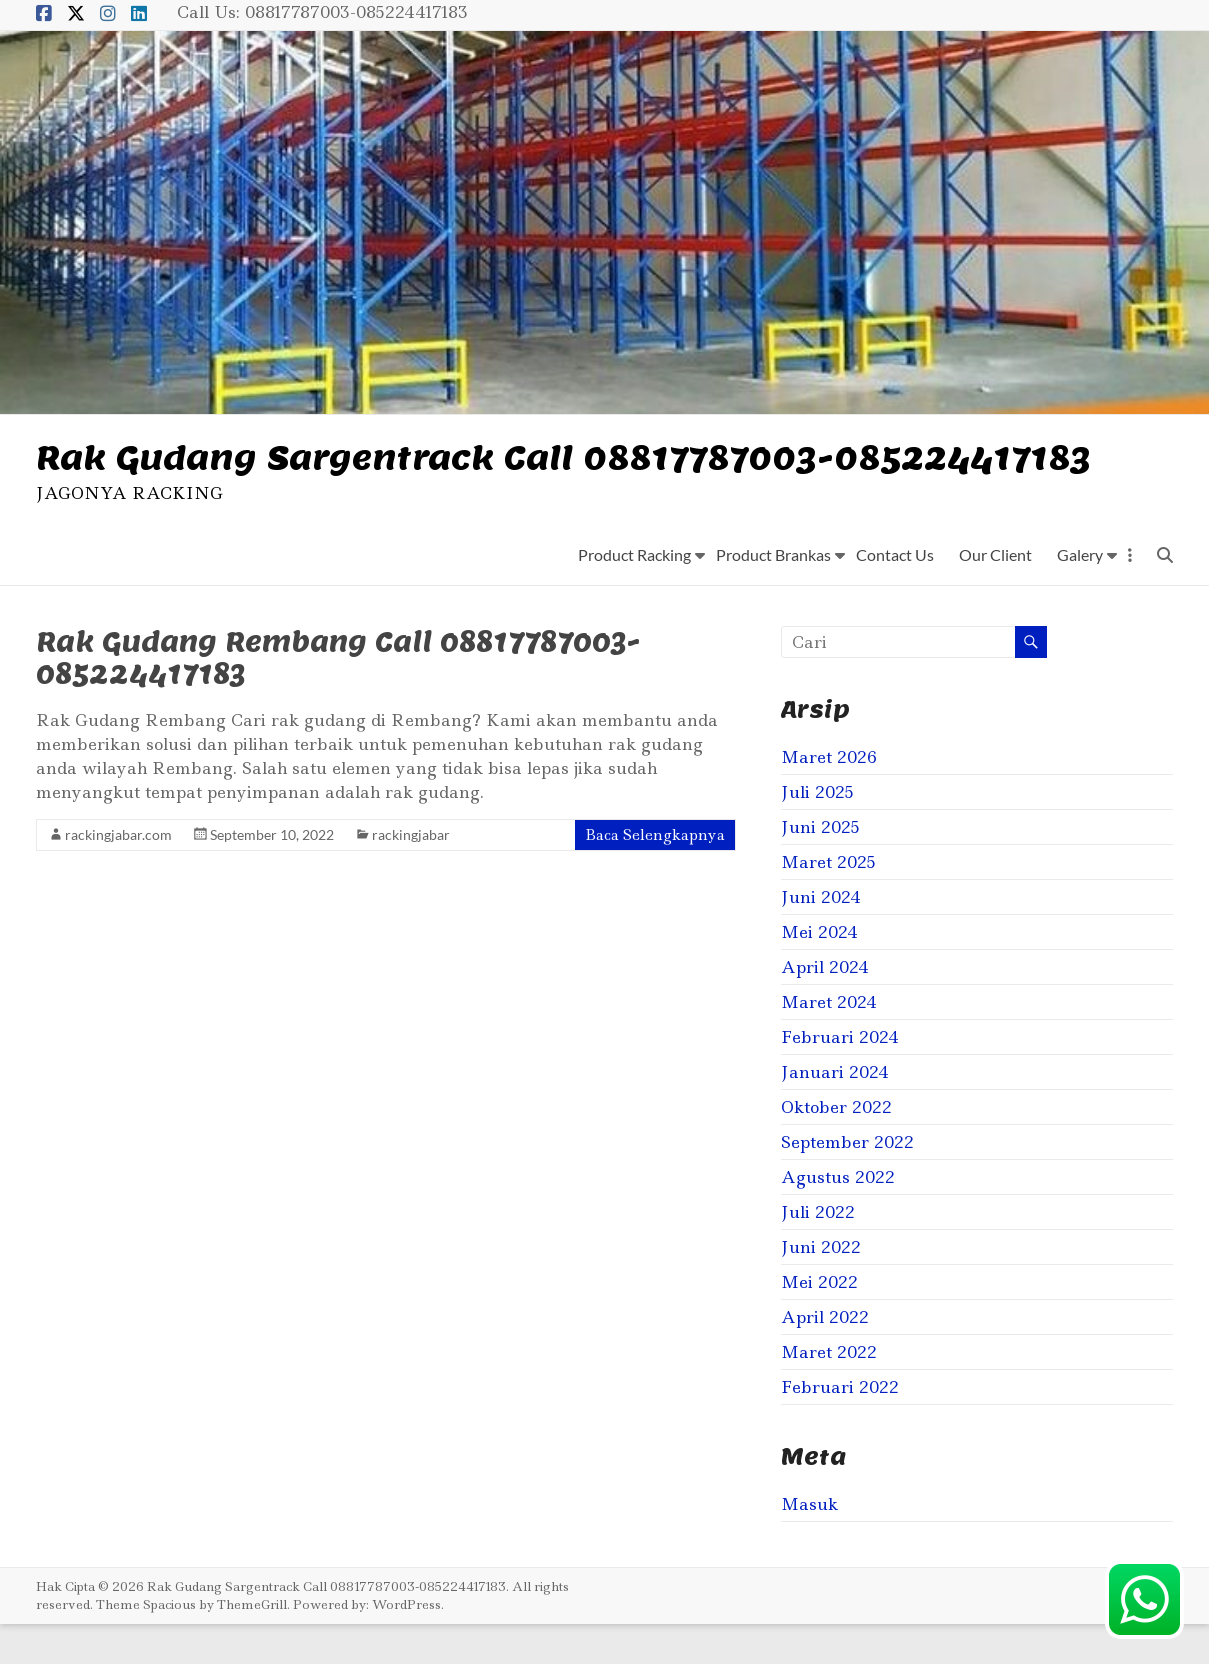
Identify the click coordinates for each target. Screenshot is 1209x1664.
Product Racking (634, 594)
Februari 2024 (840, 1077)
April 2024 (825, 1007)
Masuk (809, 1544)
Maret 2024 (829, 1042)
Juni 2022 (821, 1287)
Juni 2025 (820, 867)
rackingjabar (411, 874)
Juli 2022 (818, 1252)
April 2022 (825, 1357)
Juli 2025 (817, 832)
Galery (1080, 594)
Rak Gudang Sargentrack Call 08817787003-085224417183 (485, 476)
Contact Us (895, 594)
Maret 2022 (829, 1392)
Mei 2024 (819, 972)
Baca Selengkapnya (655, 875)
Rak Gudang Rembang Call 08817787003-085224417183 (338, 697)
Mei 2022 (819, 1322)
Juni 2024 (821, 937)
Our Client (995, 594)
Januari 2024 (835, 1112)
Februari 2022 (840, 1427)
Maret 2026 (829, 797)
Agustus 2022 (838, 1217)
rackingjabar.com (118, 874)
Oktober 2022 (836, 1147)
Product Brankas (773, 594)
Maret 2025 (828, 902)
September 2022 (847, 1182)
